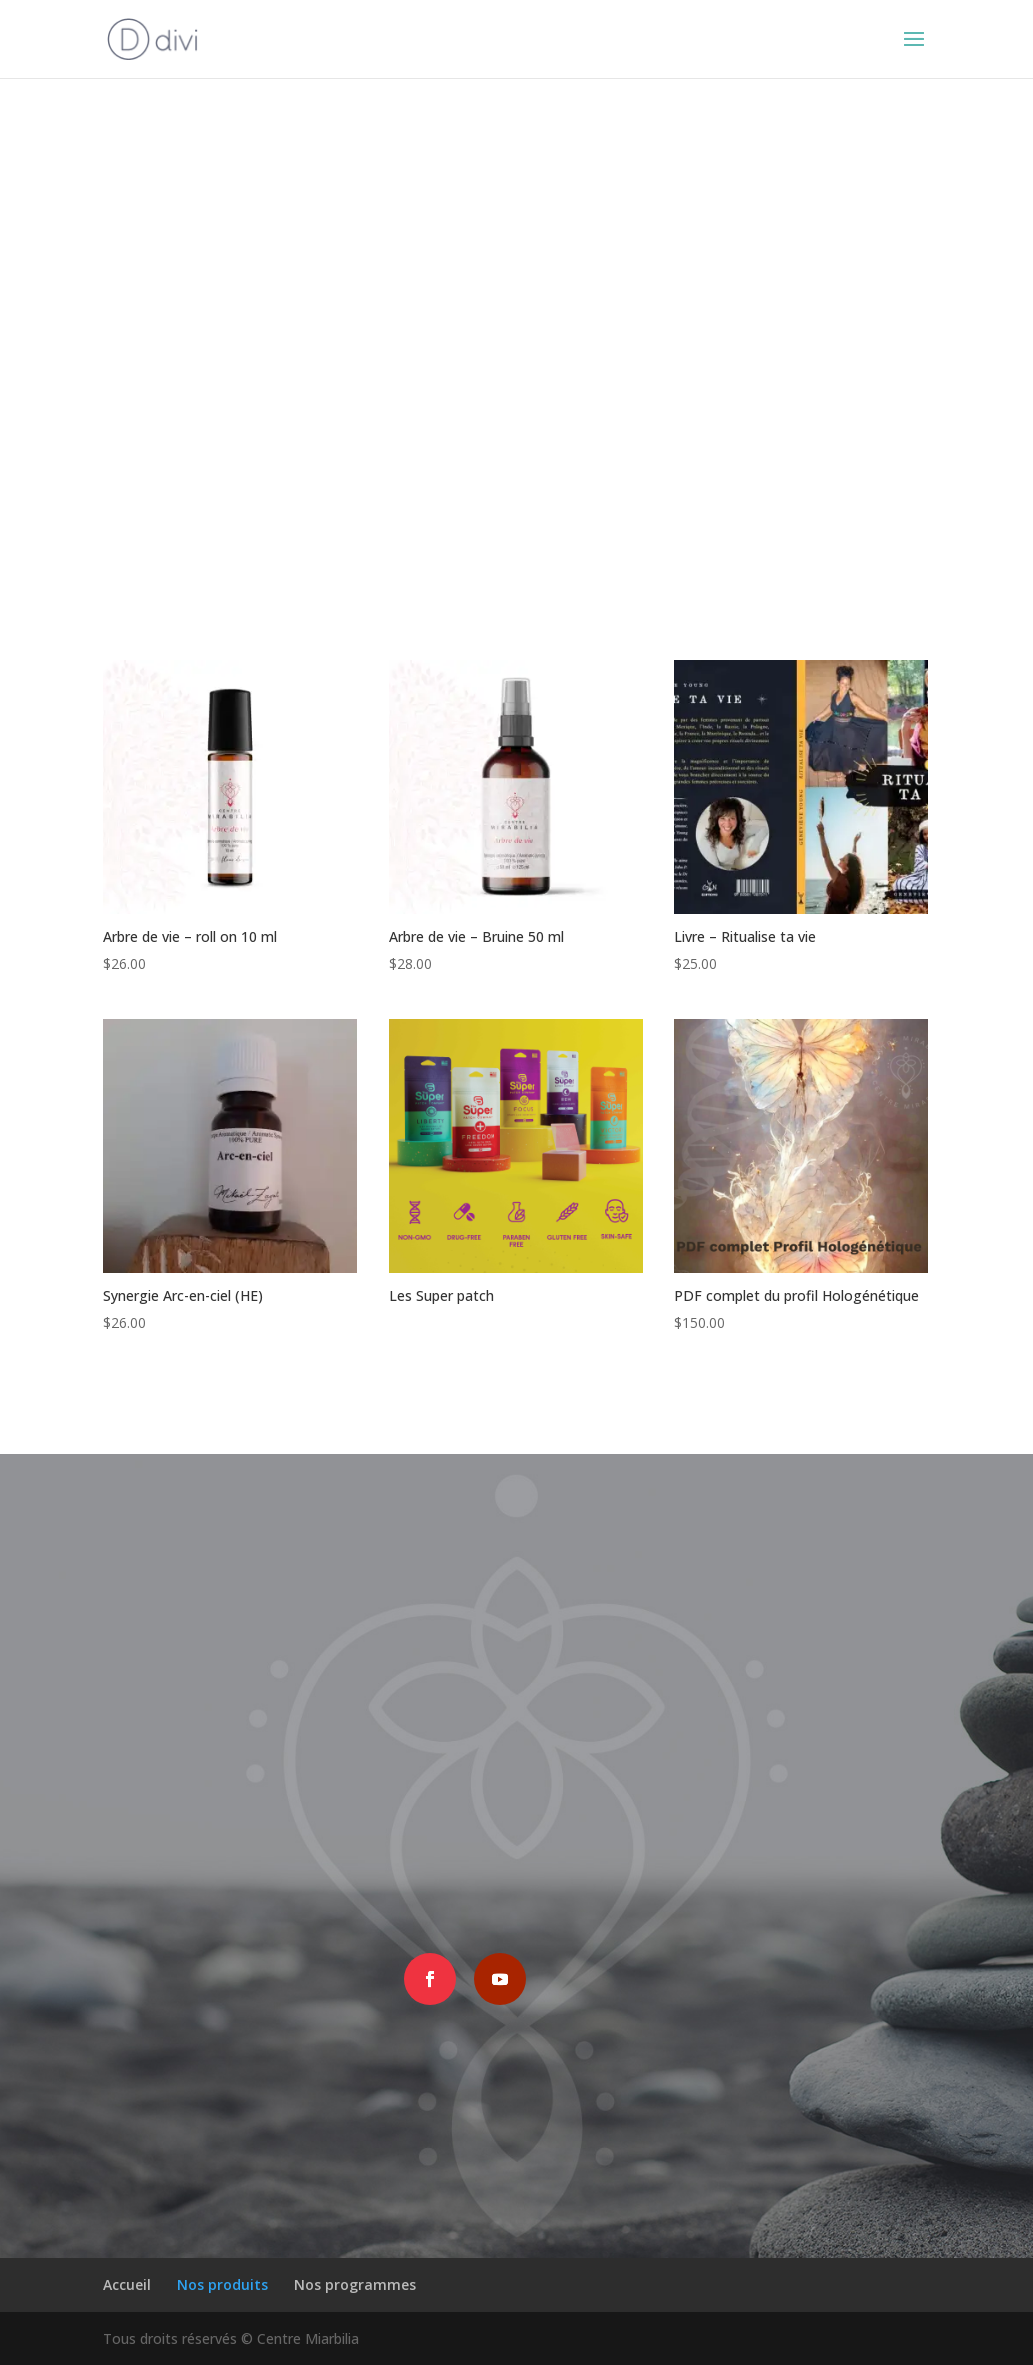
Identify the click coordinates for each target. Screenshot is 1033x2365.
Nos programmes (355, 2284)
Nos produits (222, 2284)
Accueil (127, 2284)
